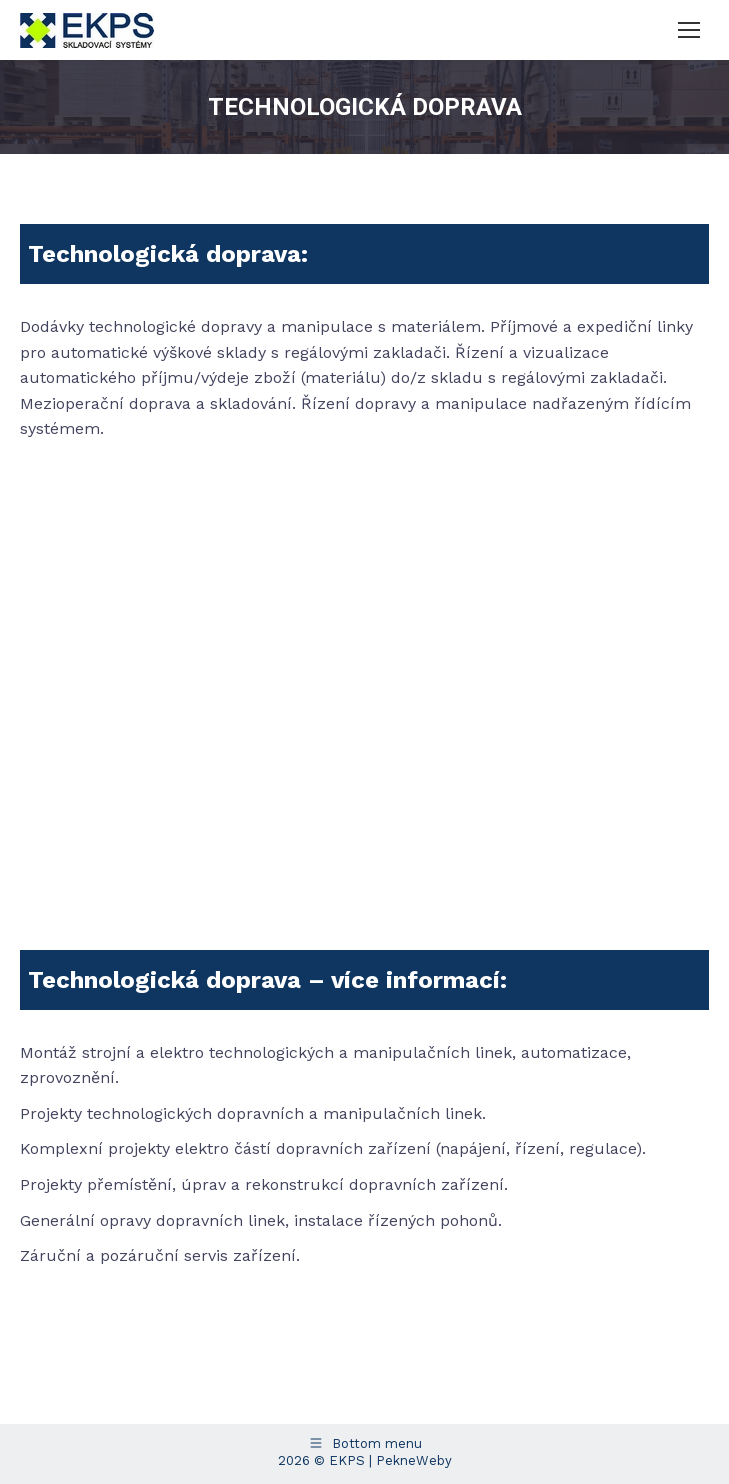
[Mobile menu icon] (689, 30)
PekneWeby (414, 1460)
